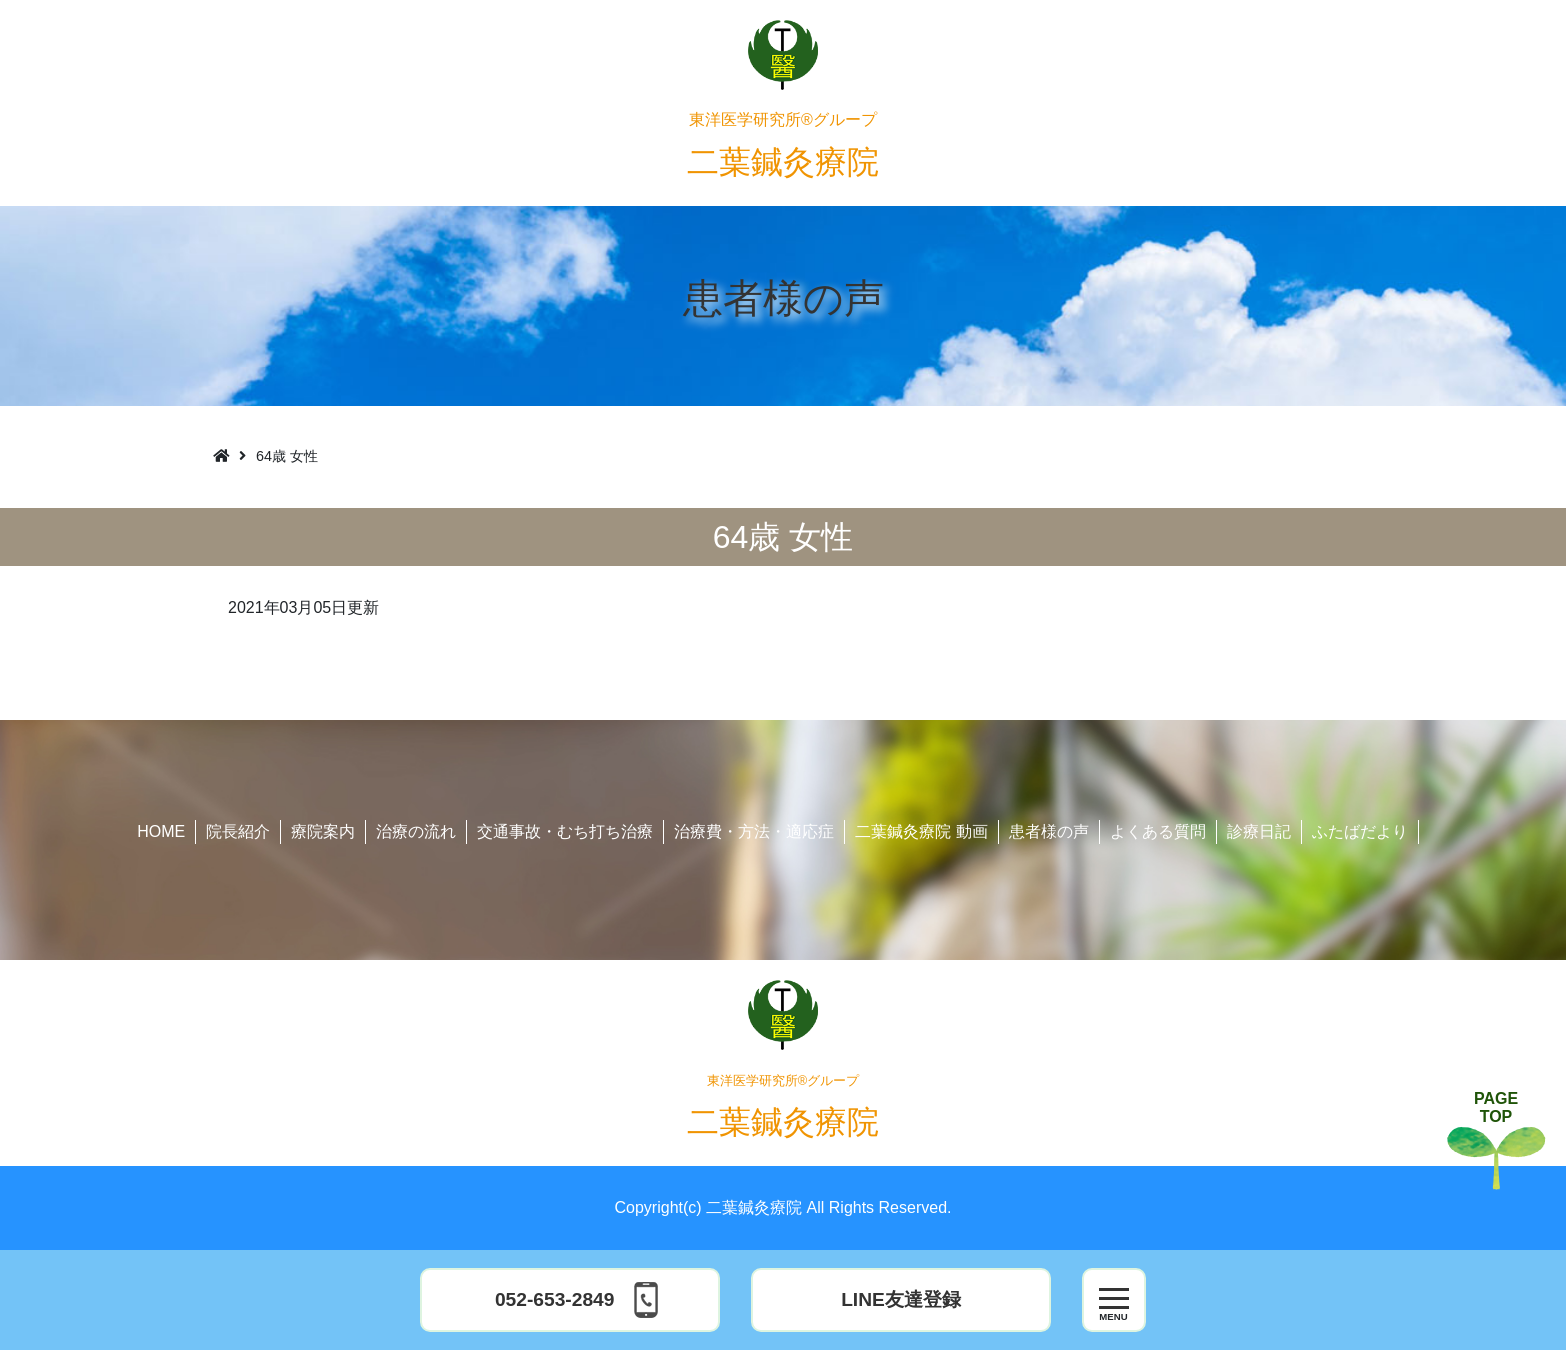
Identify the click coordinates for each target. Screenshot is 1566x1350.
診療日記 (1259, 831)
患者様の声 (1049, 831)
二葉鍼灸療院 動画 (921, 831)
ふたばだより (1360, 831)
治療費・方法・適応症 (754, 831)
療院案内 (323, 831)
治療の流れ (416, 831)
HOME (161, 831)
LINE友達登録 (901, 1299)
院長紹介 (238, 831)
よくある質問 (1158, 831)
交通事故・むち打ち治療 (565, 831)
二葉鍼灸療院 (783, 145)
